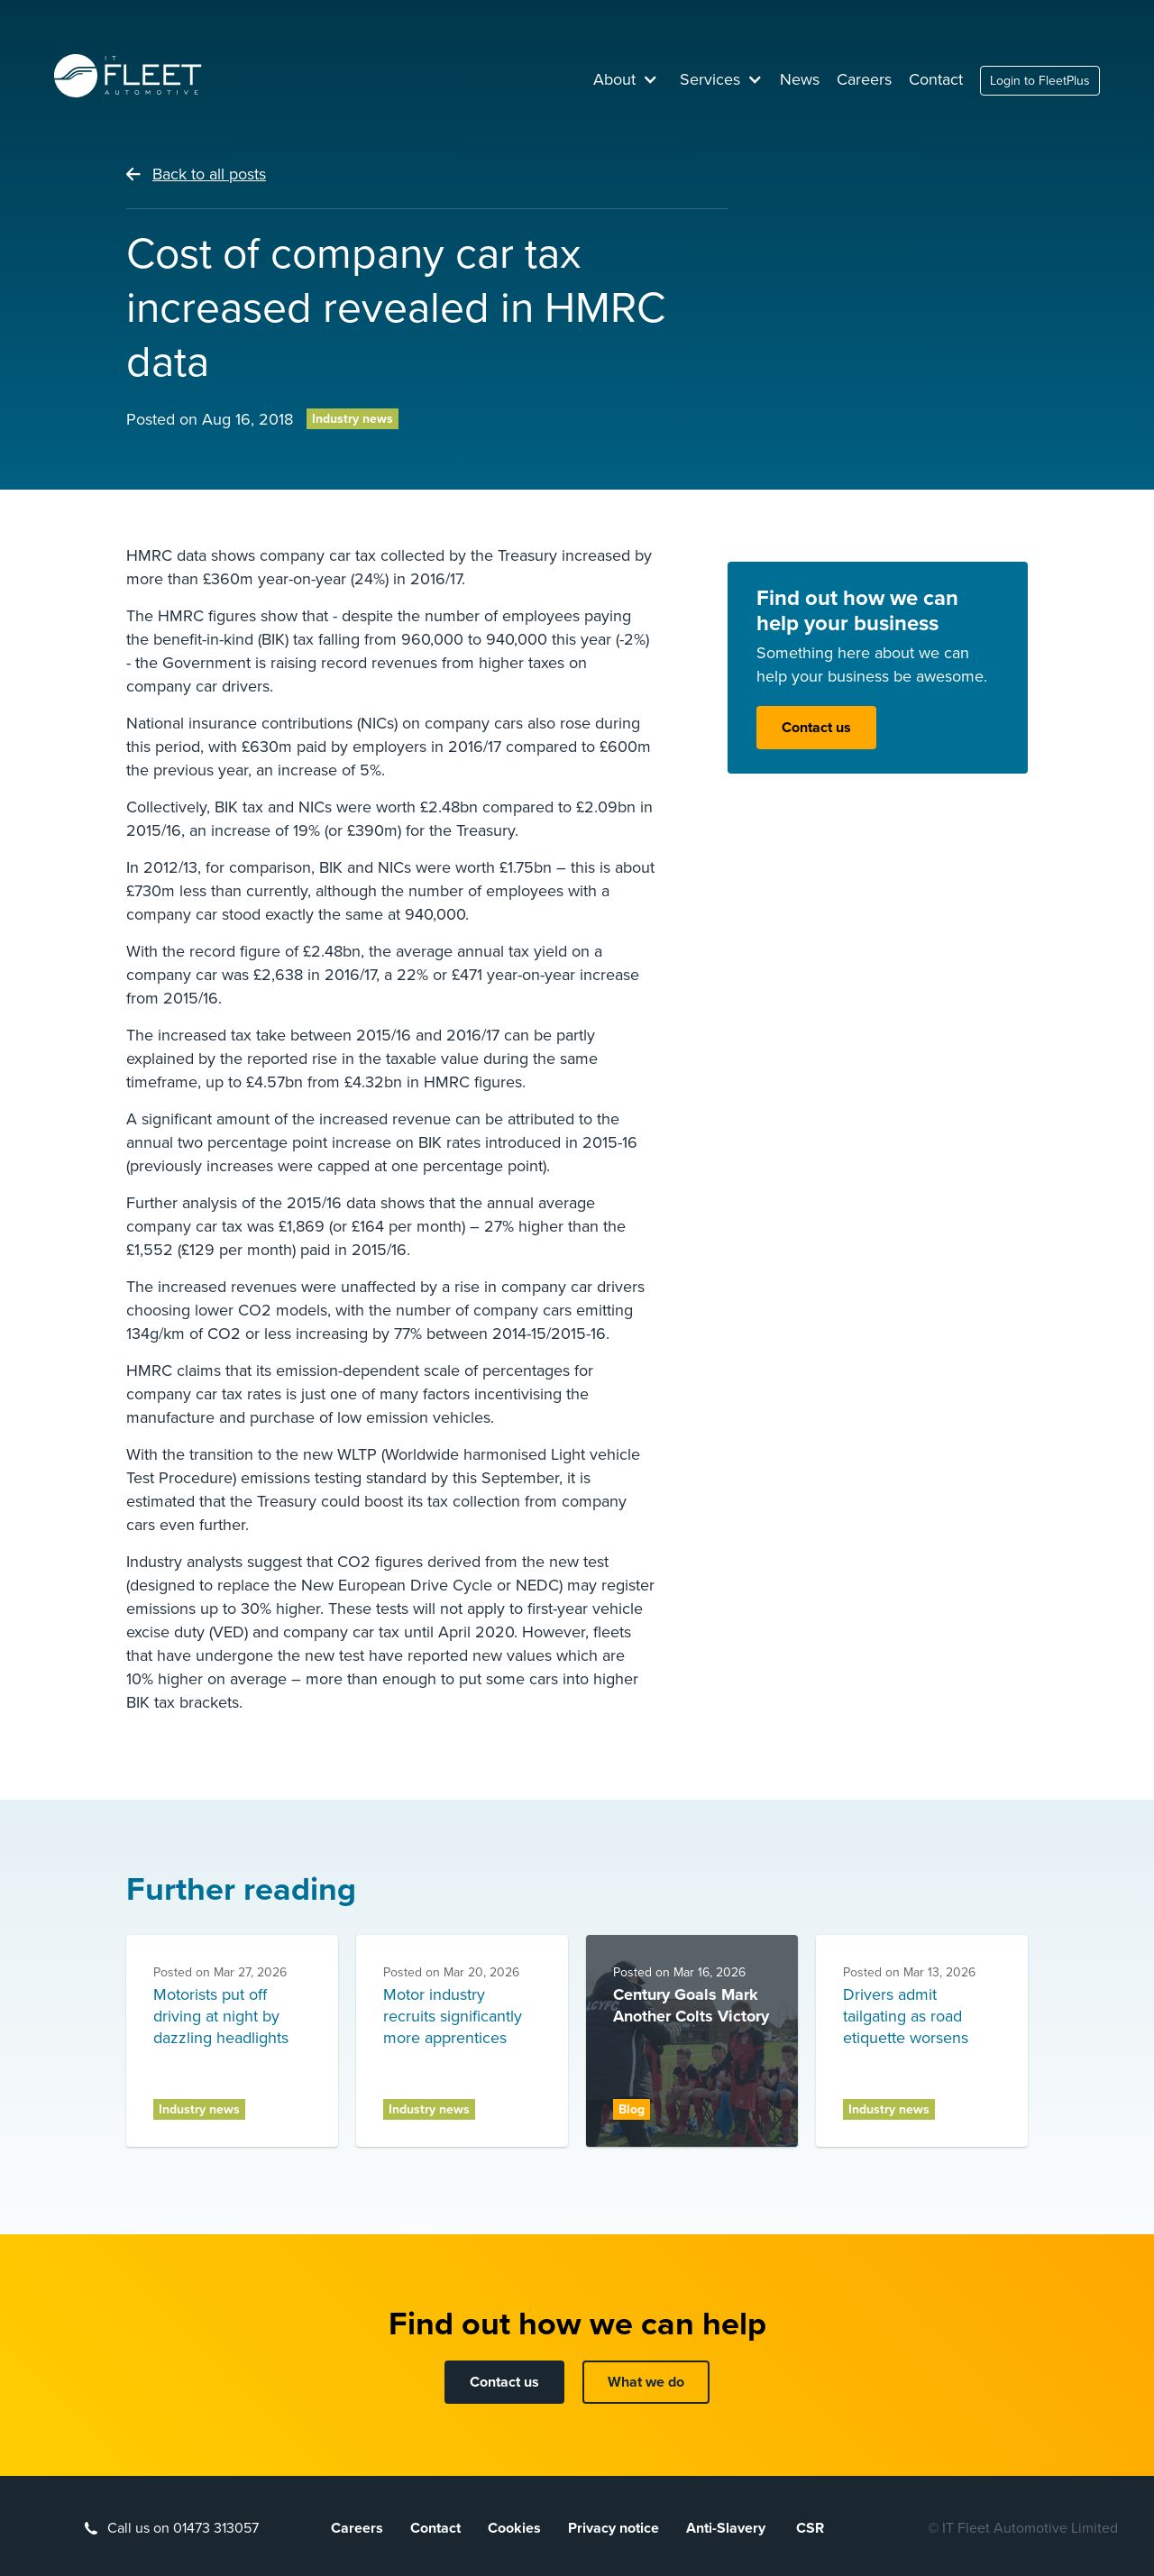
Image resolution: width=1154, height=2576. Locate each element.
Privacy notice (613, 2528)
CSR (810, 2528)
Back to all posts (209, 174)
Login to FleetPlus (1040, 80)
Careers (864, 79)
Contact (936, 79)
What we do (646, 2382)
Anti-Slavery (727, 2528)
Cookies (514, 2528)
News (800, 79)
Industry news (352, 418)
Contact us (816, 728)
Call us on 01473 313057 (183, 2528)
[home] (128, 75)
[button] (625, 79)
